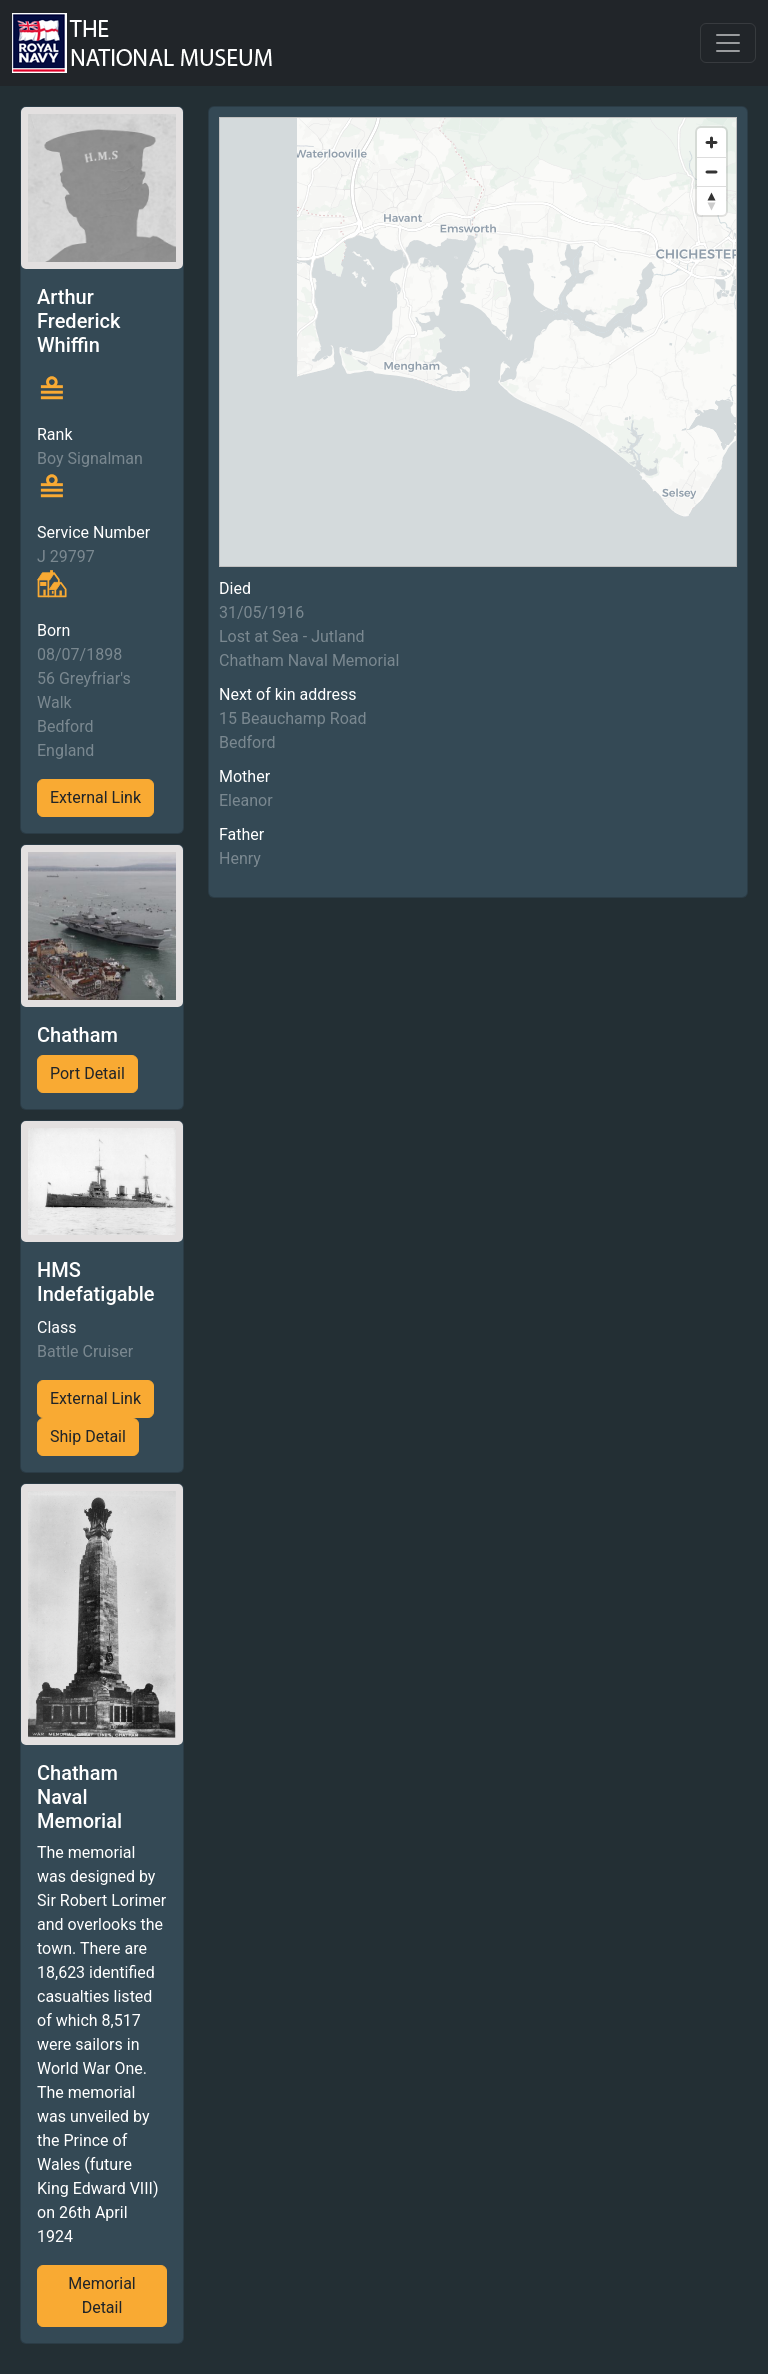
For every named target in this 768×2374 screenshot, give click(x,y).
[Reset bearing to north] (711, 200)
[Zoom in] (711, 142)
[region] (478, 342)
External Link (95, 797)
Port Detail (87, 1073)
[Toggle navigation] (728, 43)
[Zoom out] (711, 171)
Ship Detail (88, 1436)
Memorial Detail (102, 2295)
